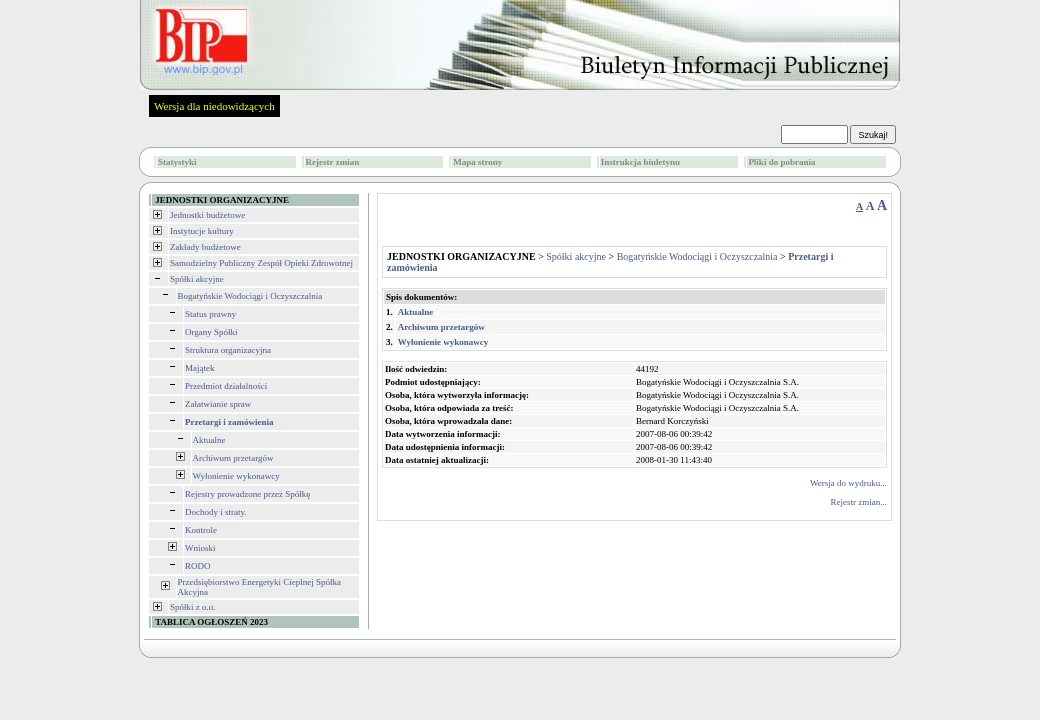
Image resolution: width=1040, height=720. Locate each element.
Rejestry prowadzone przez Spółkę (247, 494)
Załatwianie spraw (218, 404)
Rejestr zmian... (859, 502)
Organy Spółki (211, 332)
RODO (198, 566)
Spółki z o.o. (193, 607)
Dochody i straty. (216, 512)
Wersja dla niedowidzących (214, 106)
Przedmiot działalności (226, 386)
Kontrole (201, 530)
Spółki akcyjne (197, 279)
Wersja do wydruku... (848, 483)
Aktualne (209, 440)
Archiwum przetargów (233, 458)
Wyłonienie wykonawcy (236, 476)
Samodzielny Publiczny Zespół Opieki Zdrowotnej (261, 263)
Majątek (200, 368)
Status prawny (210, 314)
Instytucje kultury (202, 231)
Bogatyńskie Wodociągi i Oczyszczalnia (250, 296)
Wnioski (200, 548)
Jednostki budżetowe (207, 215)
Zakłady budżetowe (205, 247)
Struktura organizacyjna (228, 350)
